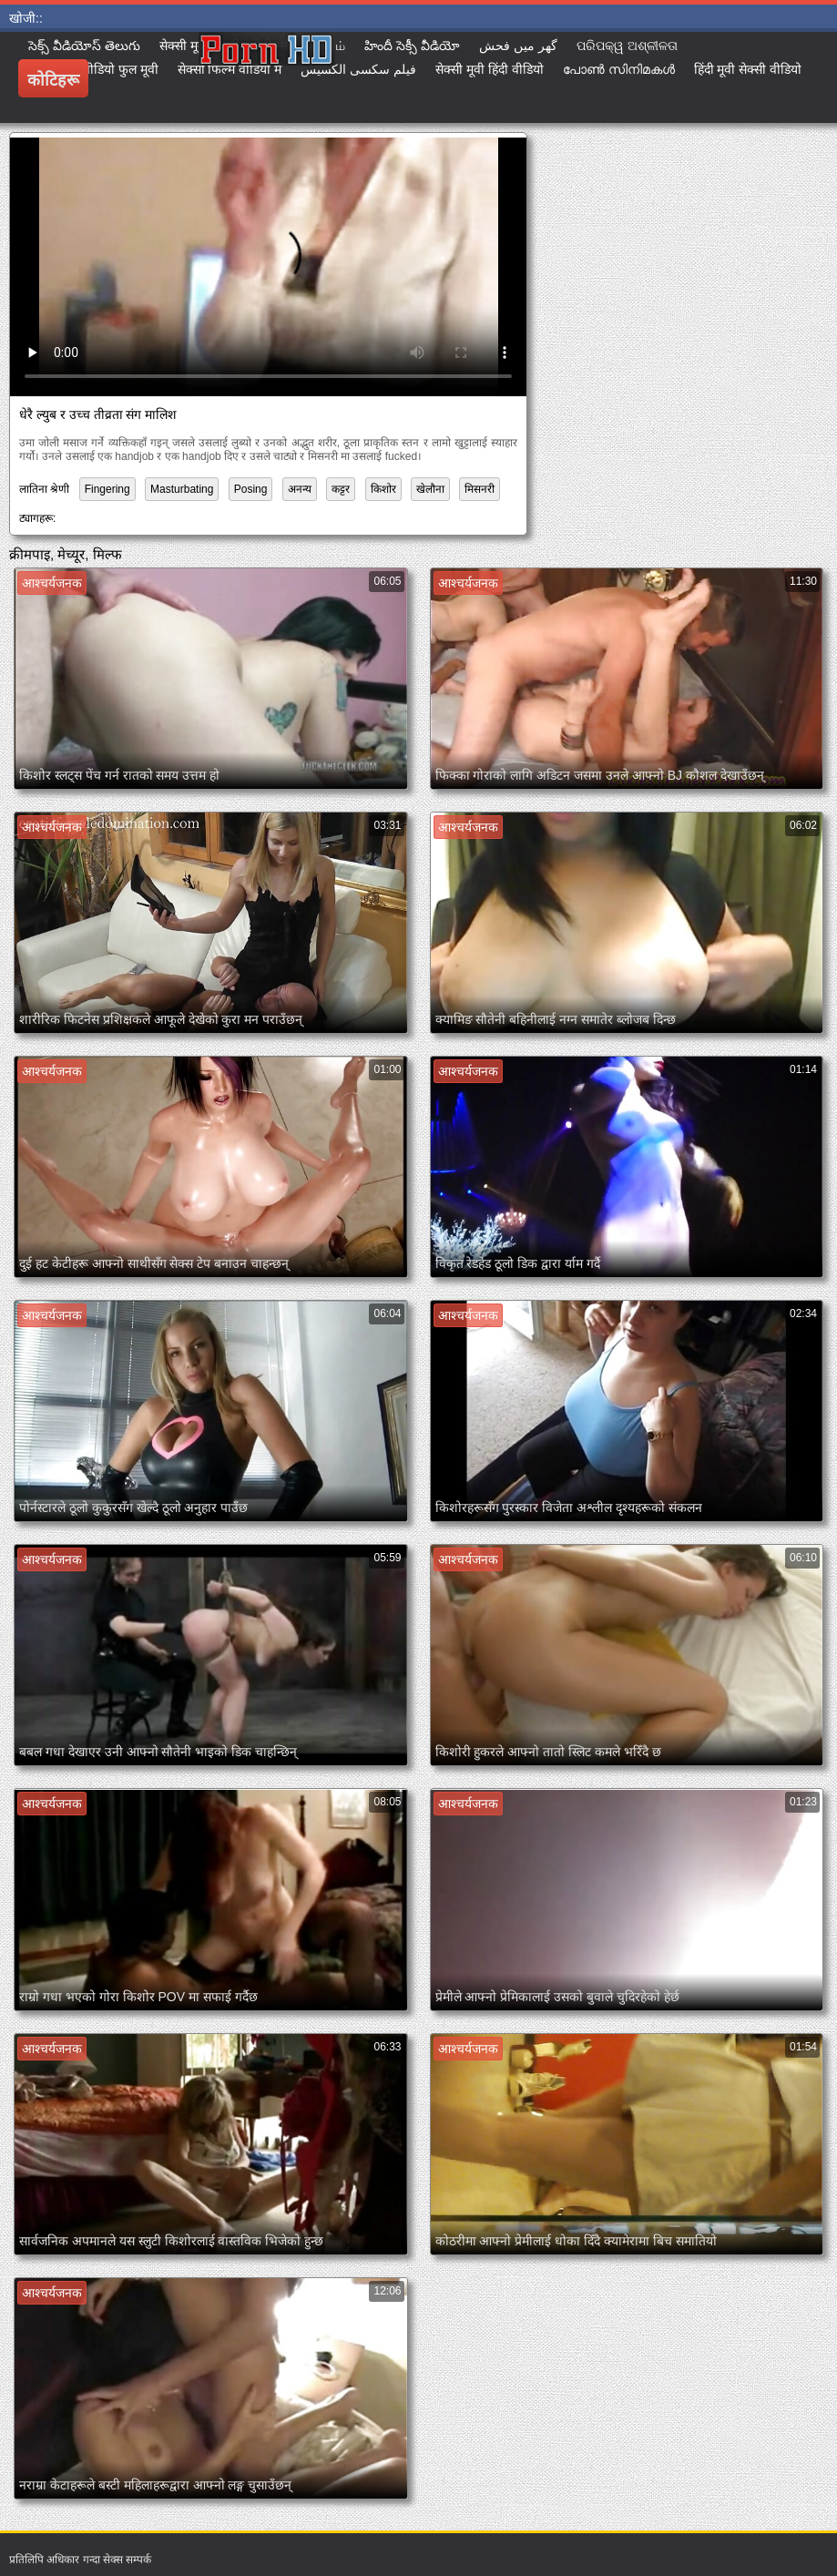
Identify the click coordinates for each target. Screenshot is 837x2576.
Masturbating (181, 489)
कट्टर (341, 489)
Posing (251, 489)
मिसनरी (479, 489)
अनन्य (299, 489)
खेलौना (430, 489)
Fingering (107, 489)
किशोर (383, 489)
